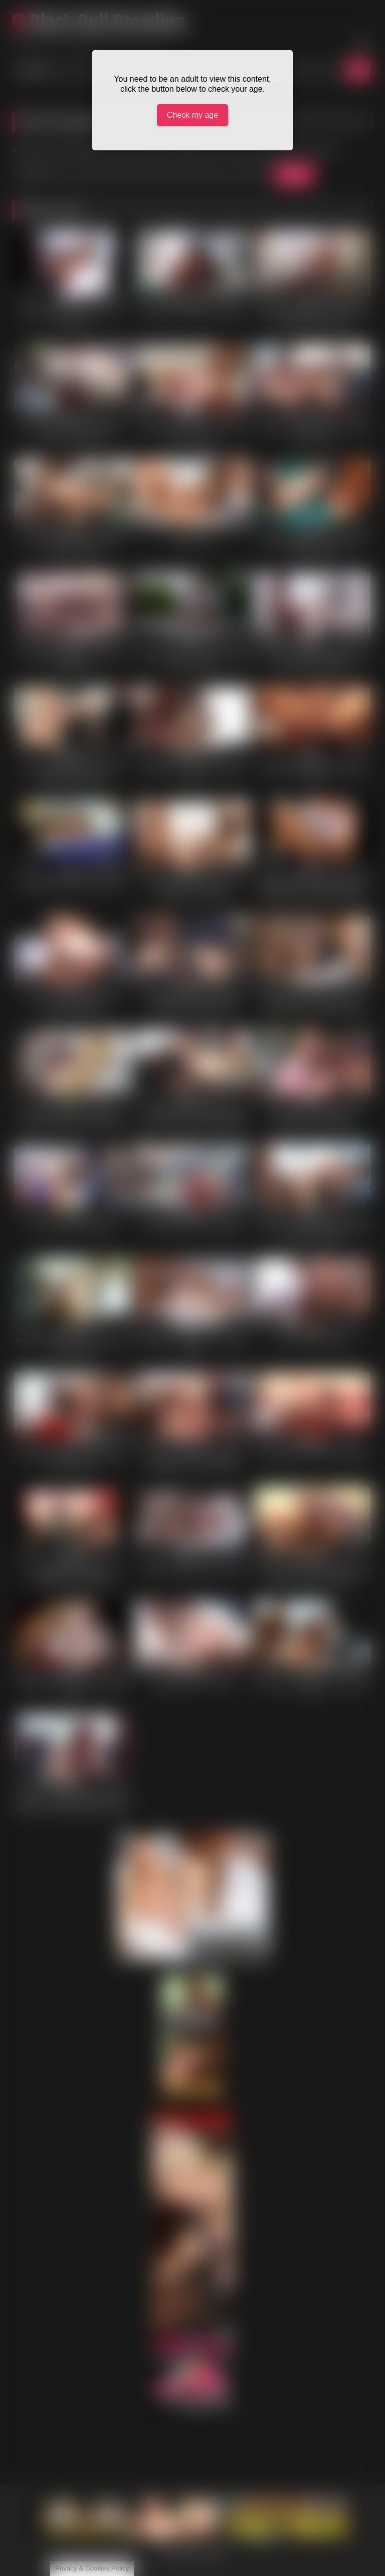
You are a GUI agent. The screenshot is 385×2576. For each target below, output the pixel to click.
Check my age (192, 115)
